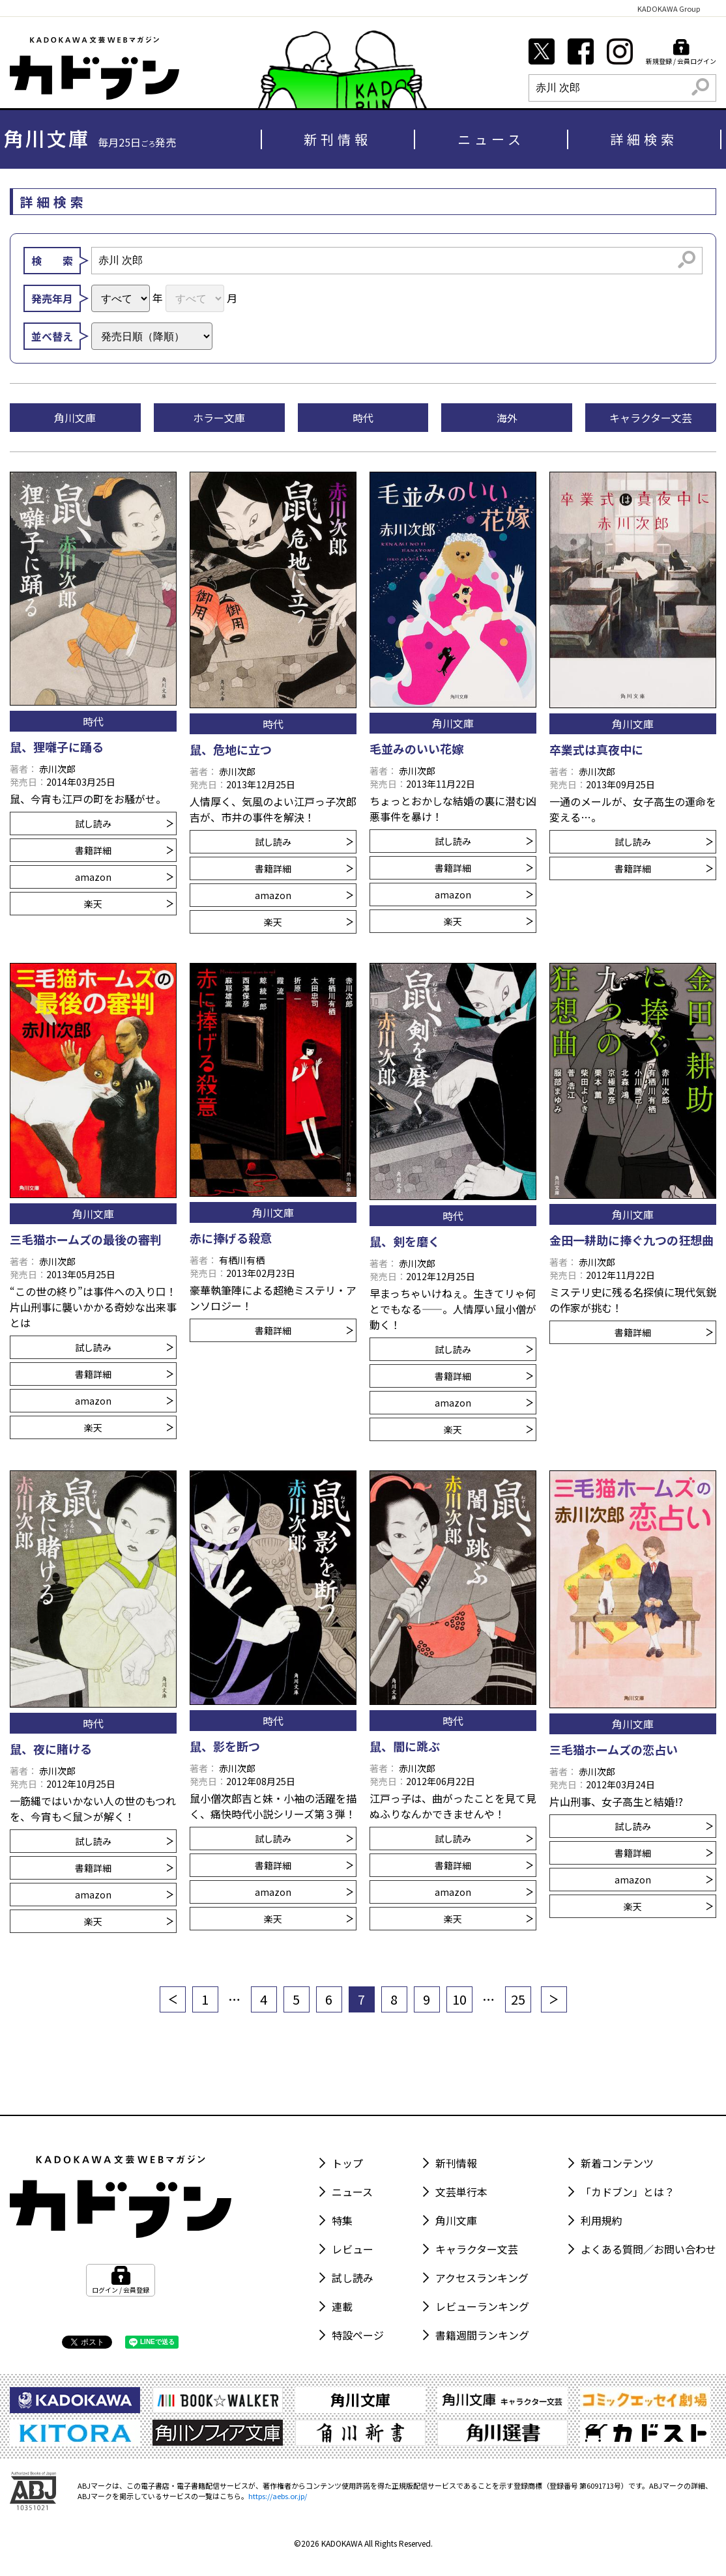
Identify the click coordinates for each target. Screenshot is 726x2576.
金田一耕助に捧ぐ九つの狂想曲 (631, 1239)
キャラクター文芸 (476, 2249)
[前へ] (173, 1999)
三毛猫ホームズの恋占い (613, 1749)
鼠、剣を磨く (405, 1241)
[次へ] (554, 1999)
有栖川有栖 (242, 1260)
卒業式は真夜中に (596, 749)
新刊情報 (337, 139)
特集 (342, 2220)
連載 (342, 2306)
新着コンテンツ (617, 2163)
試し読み (124, 823)
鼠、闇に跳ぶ (405, 1746)
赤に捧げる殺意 (231, 1237)
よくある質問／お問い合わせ (648, 2249)
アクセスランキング (482, 2277)
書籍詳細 (124, 850)
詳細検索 (644, 139)
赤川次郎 (57, 768)
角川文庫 (456, 2220)
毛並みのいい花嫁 (416, 748)
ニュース (491, 139)
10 (459, 1999)
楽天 (128, 903)
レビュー (352, 2249)
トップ (347, 2163)
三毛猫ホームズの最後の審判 (86, 1239)
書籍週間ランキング (482, 2335)
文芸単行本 (461, 2191)
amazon (124, 876)
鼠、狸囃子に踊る (57, 746)
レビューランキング (482, 2306)
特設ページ (358, 2335)
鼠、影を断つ (225, 1746)
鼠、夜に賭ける (51, 1748)
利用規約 (601, 2220)
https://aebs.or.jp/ (277, 2496)
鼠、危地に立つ (231, 749)
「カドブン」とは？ (628, 2191)
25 (518, 1999)
